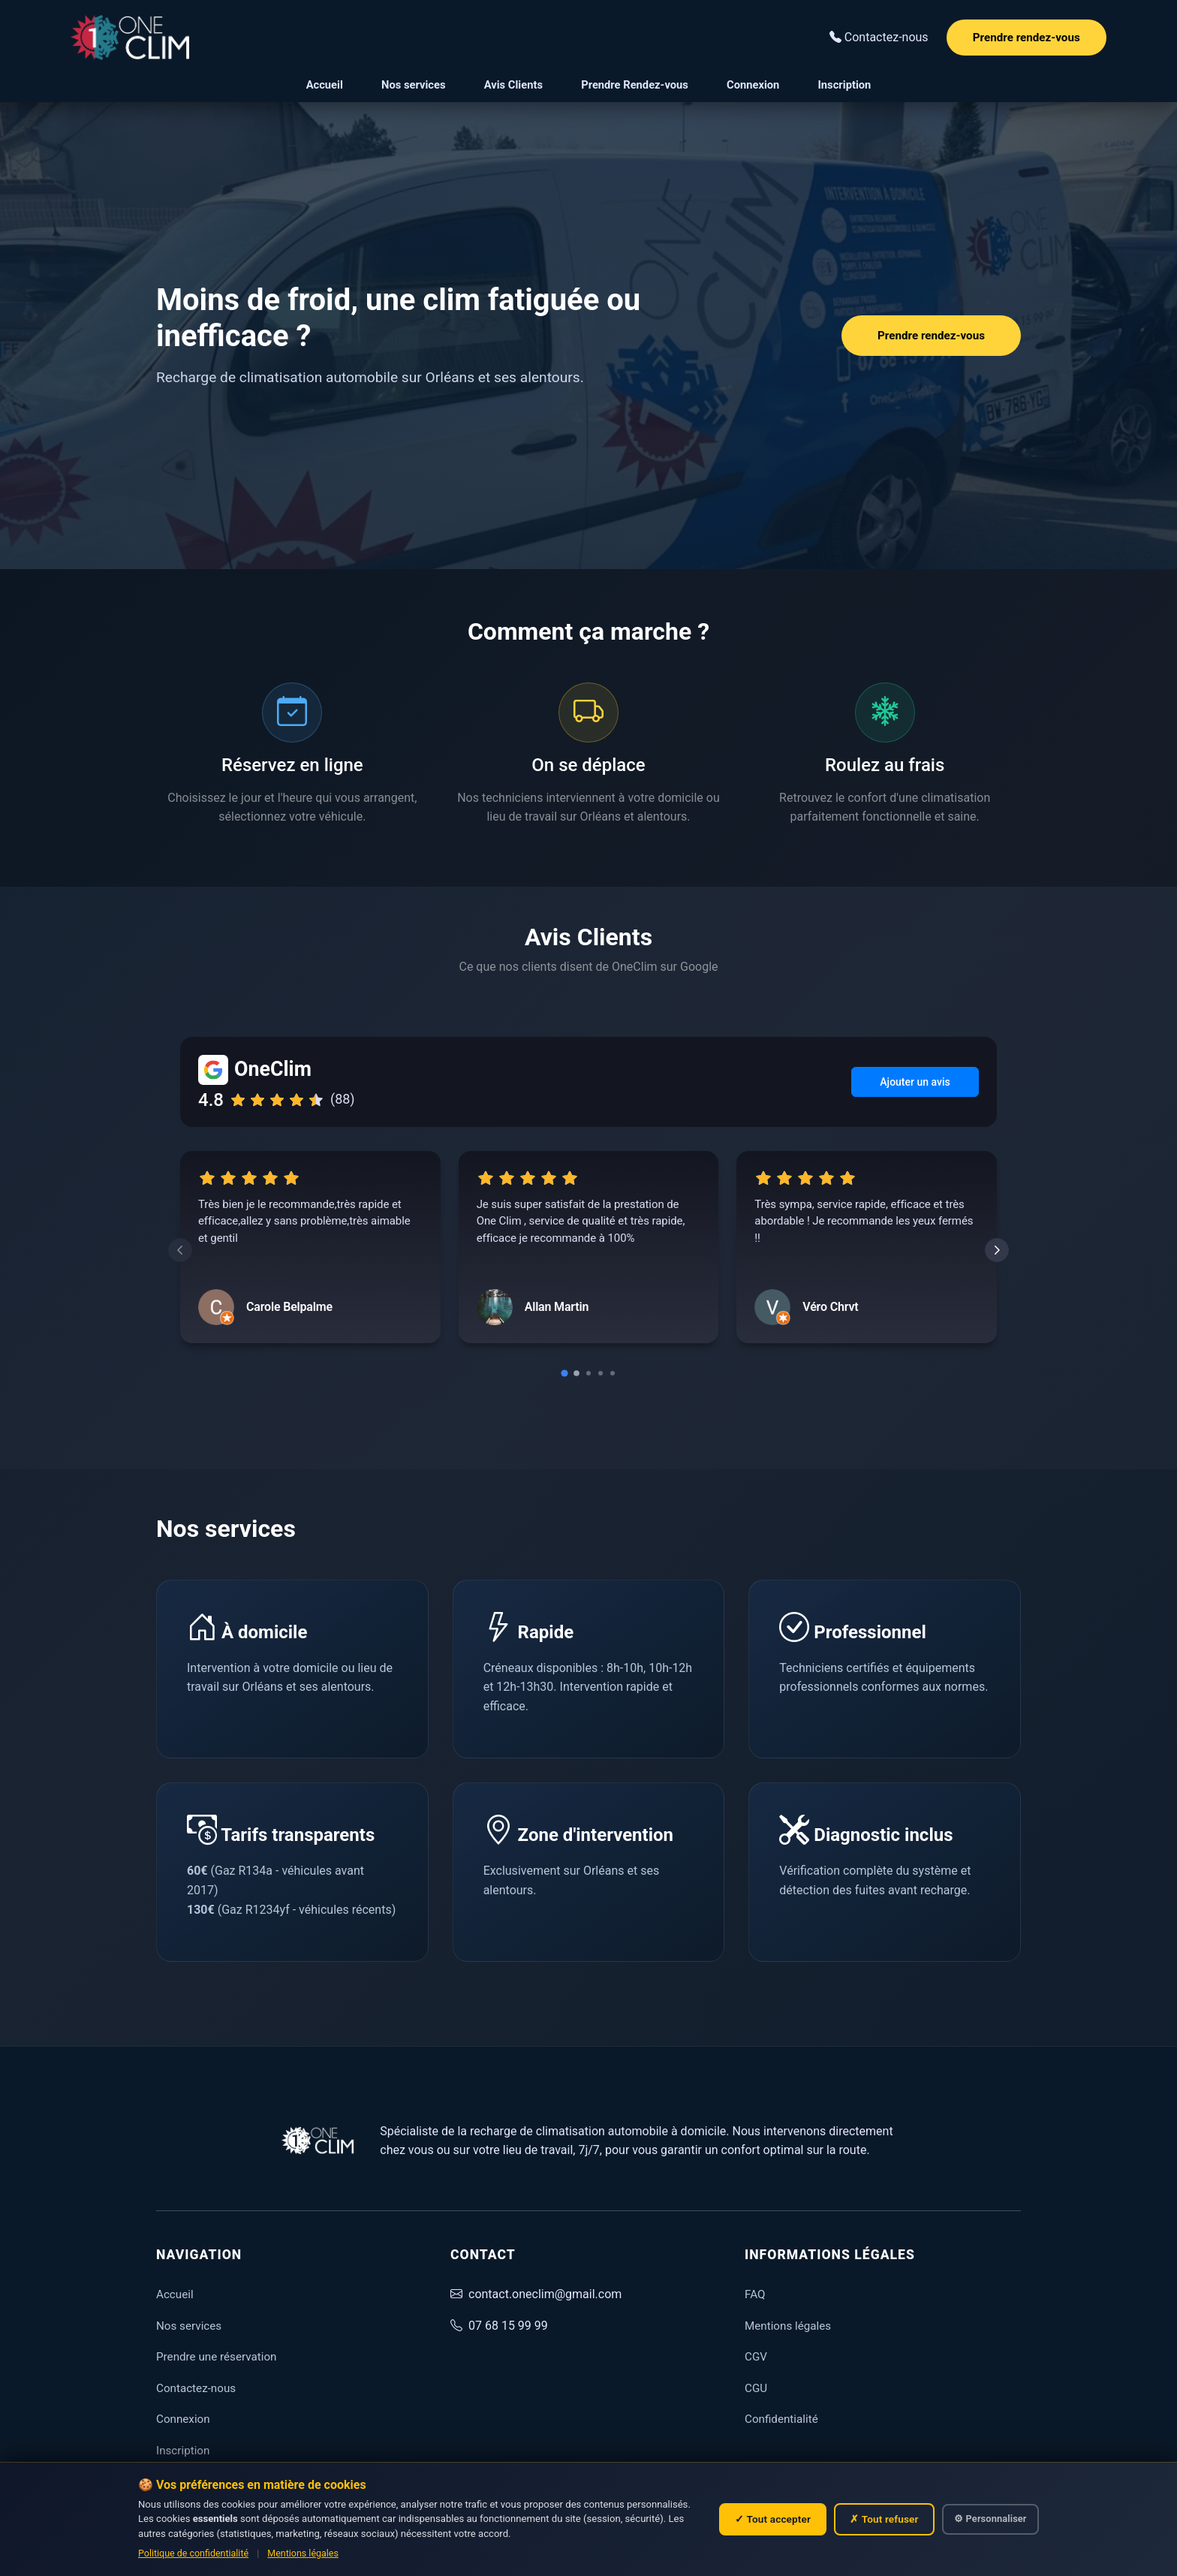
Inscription (844, 85)
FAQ (755, 2294)
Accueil (324, 85)
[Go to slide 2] (576, 1373)
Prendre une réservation (216, 2357)
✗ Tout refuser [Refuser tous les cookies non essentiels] (884, 2519)
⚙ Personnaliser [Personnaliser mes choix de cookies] (990, 2518)
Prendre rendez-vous (1026, 37)
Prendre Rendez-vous (634, 85)
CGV (756, 2357)
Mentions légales (303, 2553)
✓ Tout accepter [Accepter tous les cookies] (773, 2519)
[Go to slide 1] (564, 1373)
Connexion (753, 85)
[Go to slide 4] (600, 1373)
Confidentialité (781, 2419)
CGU (756, 2388)
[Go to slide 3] (588, 1373)
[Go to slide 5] (612, 1373)
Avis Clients (513, 85)
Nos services (413, 85)
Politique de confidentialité (193, 2553)
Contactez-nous (196, 2388)
